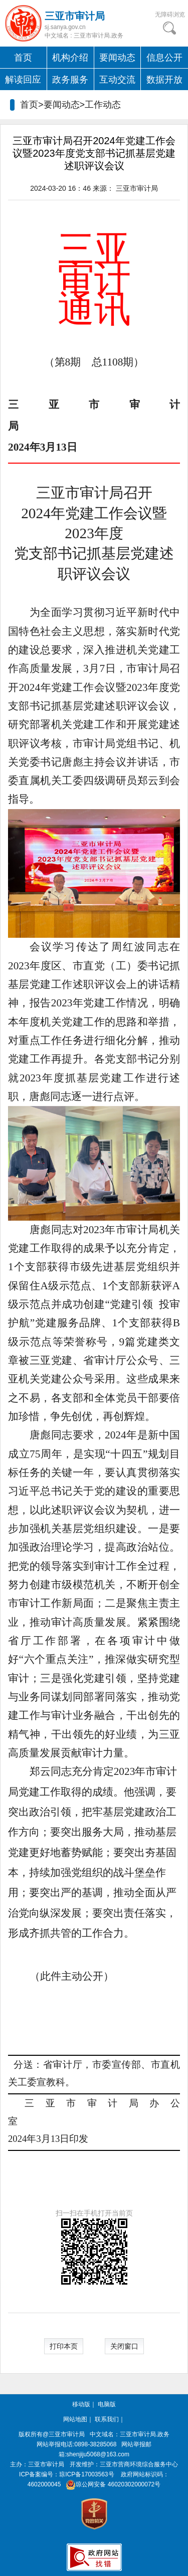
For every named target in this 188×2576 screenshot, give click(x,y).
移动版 (81, 2404)
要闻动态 (117, 58)
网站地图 (75, 2419)
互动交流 (117, 80)
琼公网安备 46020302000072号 (111, 2484)
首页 (23, 58)
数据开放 (164, 80)
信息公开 (164, 58)
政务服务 (70, 80)
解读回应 (23, 80)
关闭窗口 (124, 2346)
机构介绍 (70, 58)
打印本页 (64, 2346)
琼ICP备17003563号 (86, 2474)
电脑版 (107, 2404)
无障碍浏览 (170, 14)
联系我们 (107, 2419)
